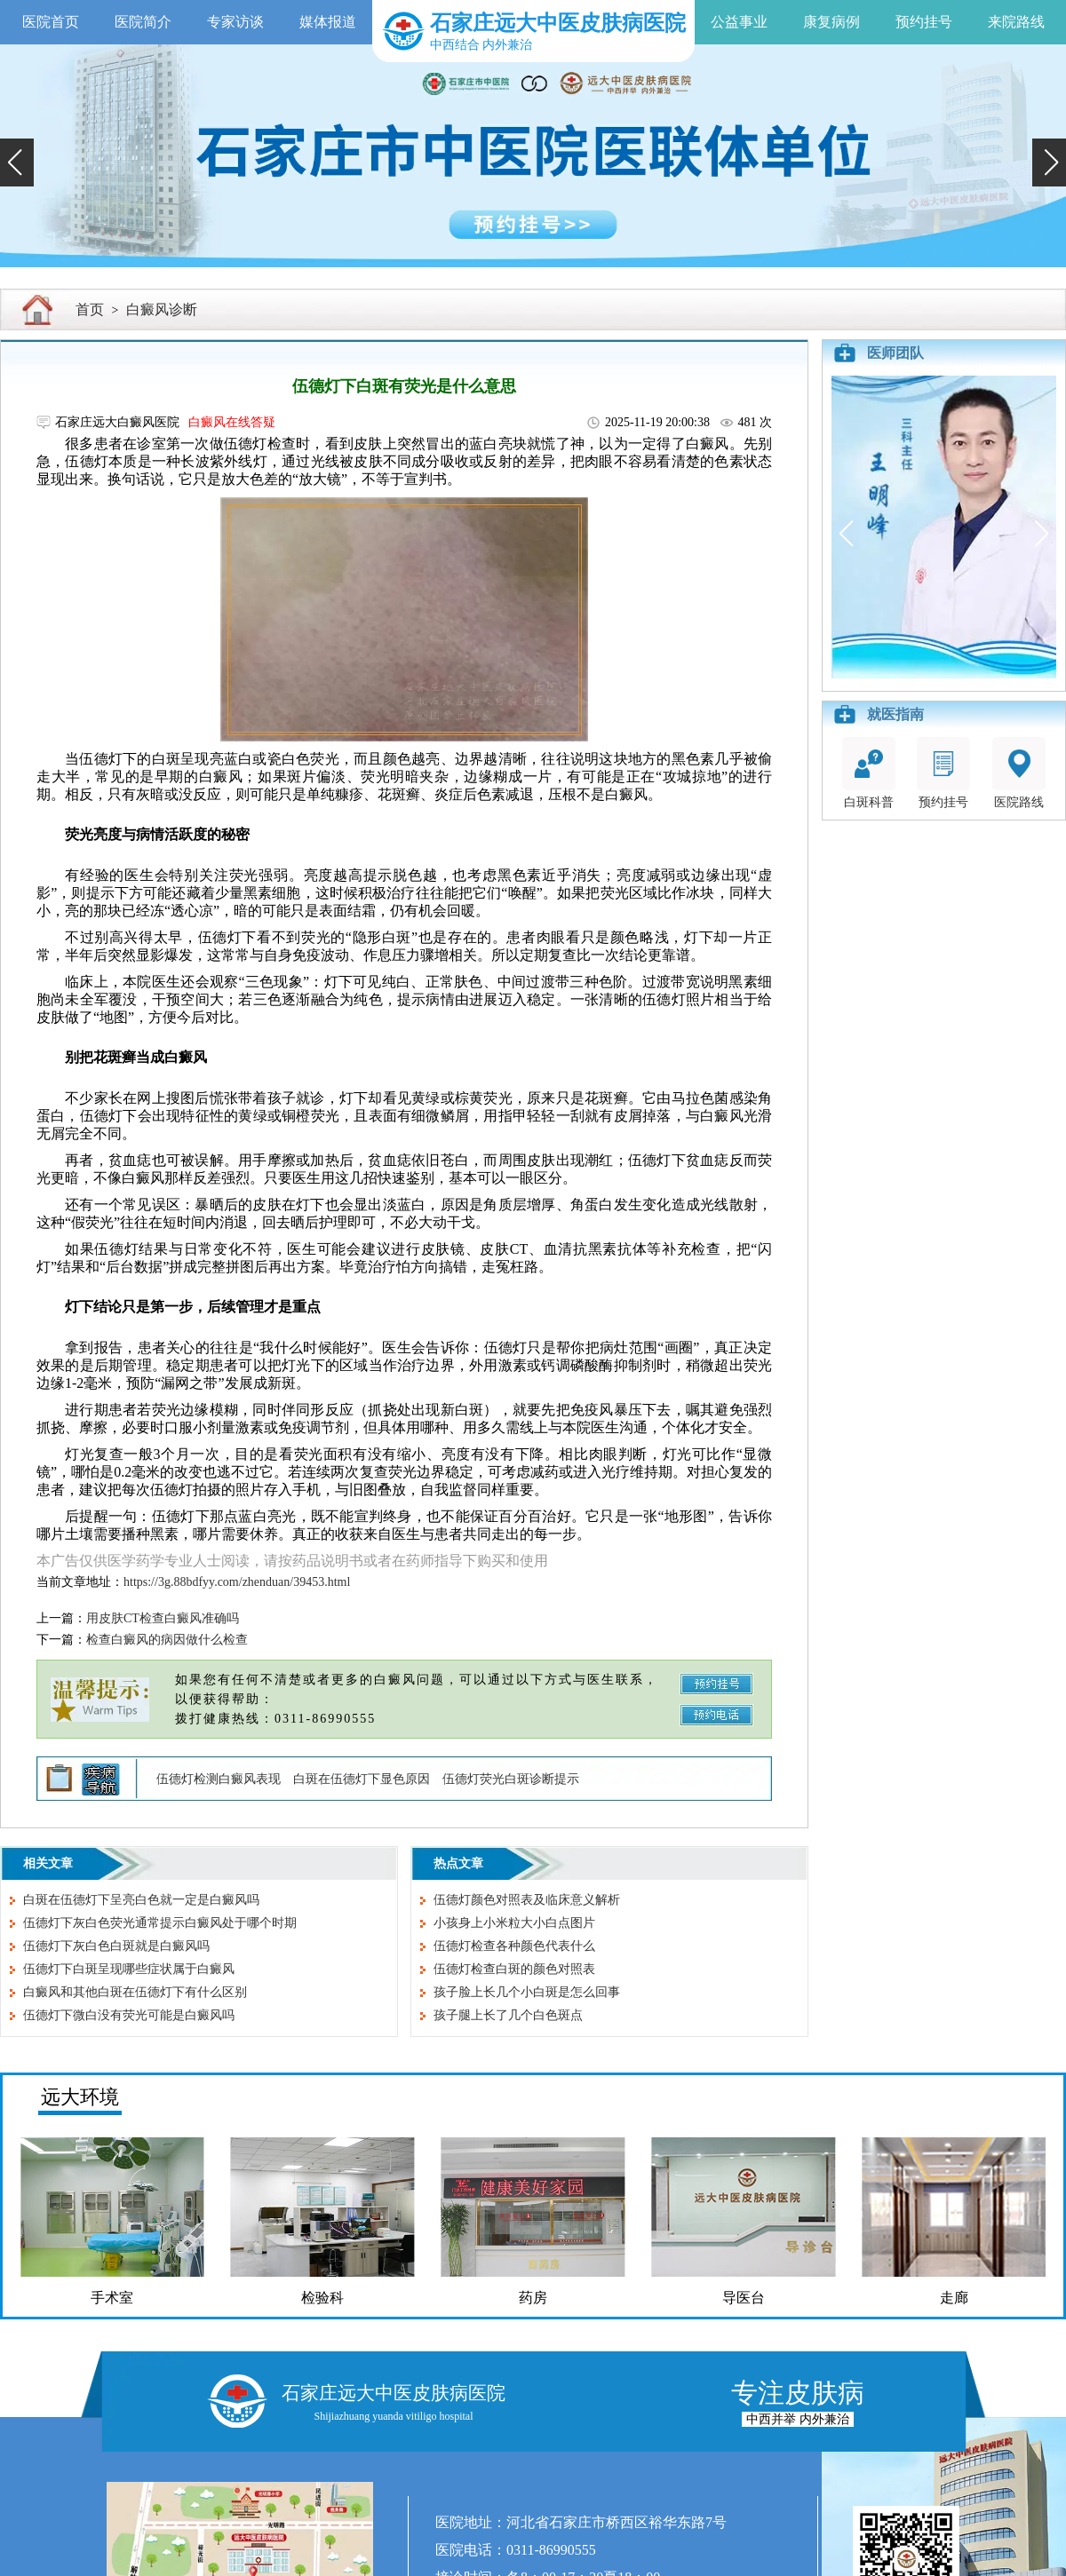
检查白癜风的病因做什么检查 (167, 1639)
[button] (17, 162)
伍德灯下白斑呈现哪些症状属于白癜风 (129, 1969)
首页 (90, 309)
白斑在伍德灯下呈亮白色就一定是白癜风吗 (141, 1899)
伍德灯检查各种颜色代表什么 (514, 1946)
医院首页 (50, 21)
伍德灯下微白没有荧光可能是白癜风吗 (129, 2015)
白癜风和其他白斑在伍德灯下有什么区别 (135, 1992)
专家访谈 (235, 21)
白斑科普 (868, 773)
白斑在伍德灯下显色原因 (361, 1779)
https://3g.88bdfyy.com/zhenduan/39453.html (236, 1582)
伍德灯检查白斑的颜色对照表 (514, 1969)
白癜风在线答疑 (231, 422)
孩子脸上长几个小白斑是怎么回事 (527, 1992)
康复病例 (831, 21)
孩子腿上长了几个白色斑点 (508, 2015)
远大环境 (80, 2097)
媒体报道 (327, 21)
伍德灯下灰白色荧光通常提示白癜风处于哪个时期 (160, 1923)
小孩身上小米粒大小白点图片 (514, 1923)
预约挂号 (923, 21)
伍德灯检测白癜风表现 (218, 1779)
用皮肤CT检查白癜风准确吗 (162, 1618)
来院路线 (1016, 21)
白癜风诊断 (161, 309)
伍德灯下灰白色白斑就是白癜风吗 (116, 1946)
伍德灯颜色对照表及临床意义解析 (527, 1899)
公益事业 (739, 21)
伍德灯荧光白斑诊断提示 (510, 1779)
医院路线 (1019, 773)
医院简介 (143, 21)
